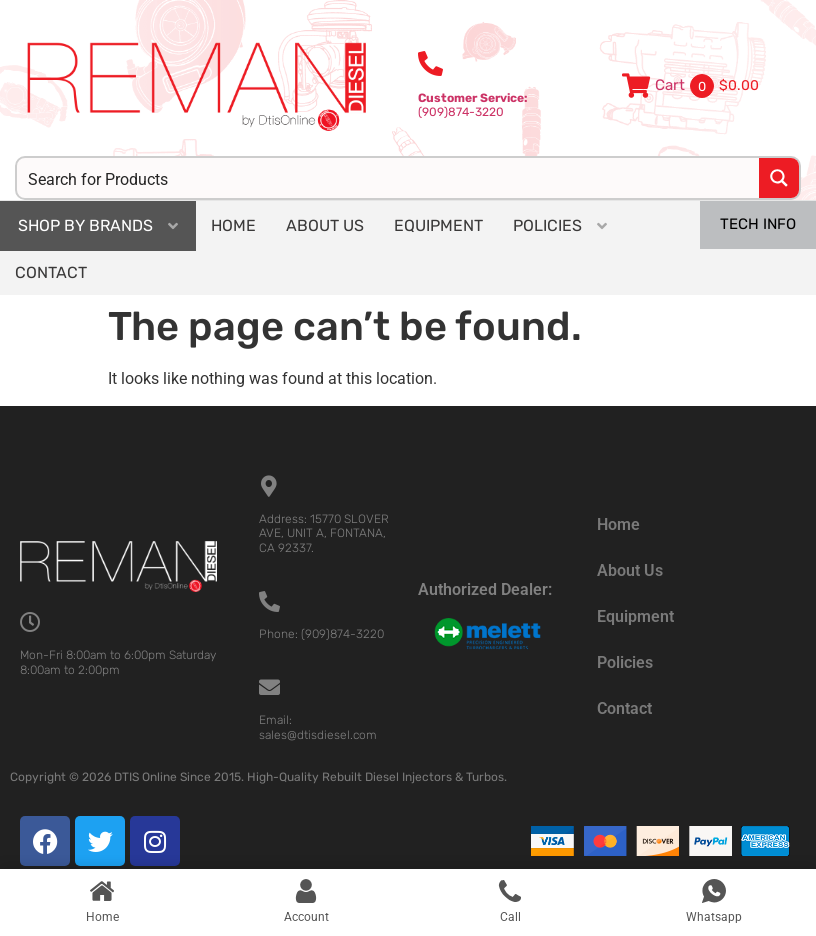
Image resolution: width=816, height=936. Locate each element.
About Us (630, 570)
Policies (625, 662)
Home (618, 524)
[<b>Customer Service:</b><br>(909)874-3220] (430, 63)
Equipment (635, 616)
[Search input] (389, 178)
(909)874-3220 (473, 105)
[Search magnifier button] (779, 178)
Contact (624, 708)
